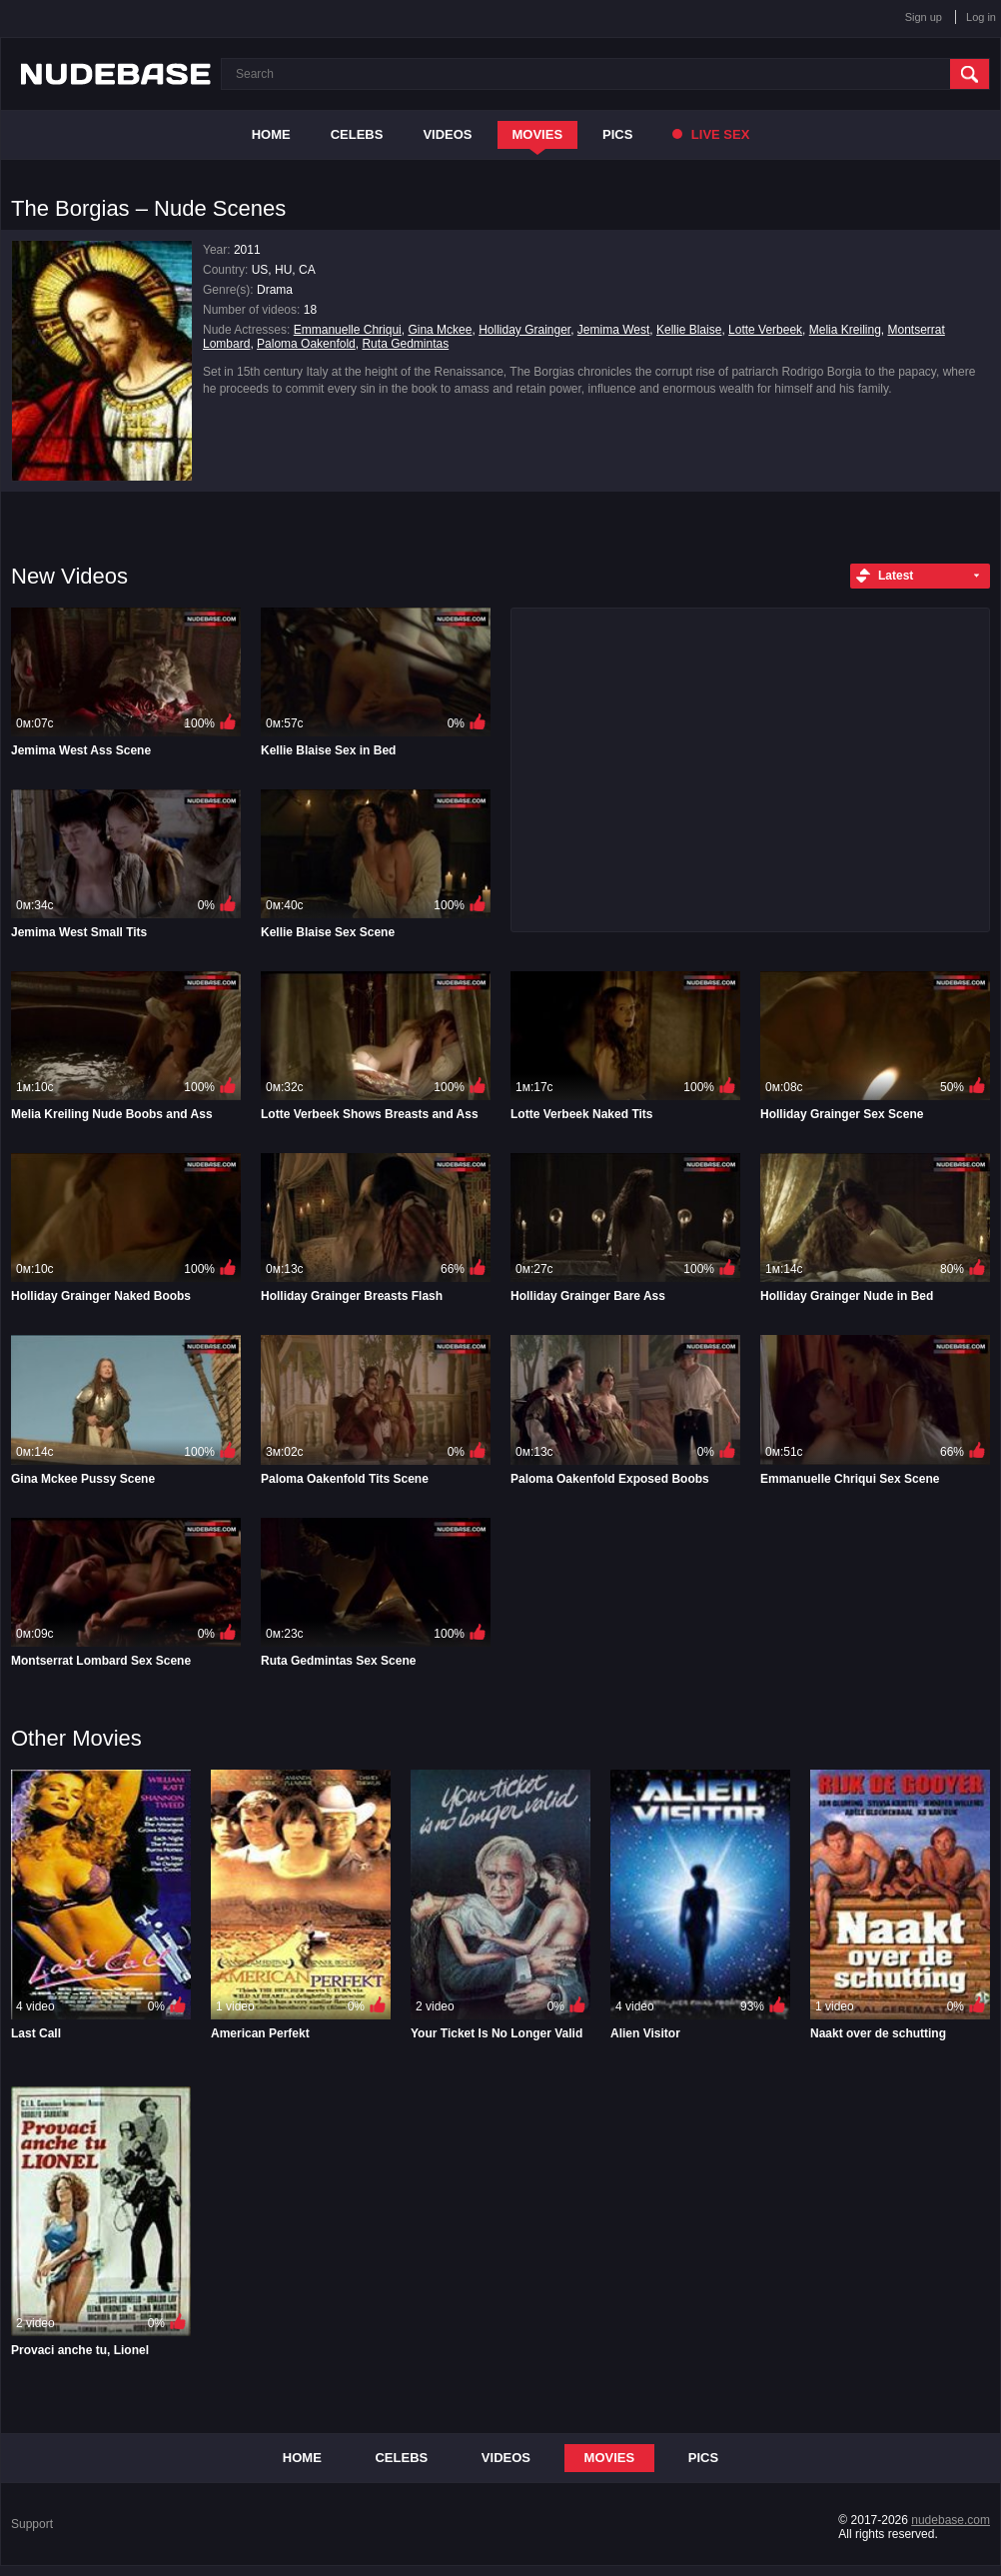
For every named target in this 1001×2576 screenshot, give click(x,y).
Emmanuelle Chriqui (348, 330)
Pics (617, 134)
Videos (447, 134)
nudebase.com (950, 2520)
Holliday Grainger (524, 330)
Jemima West (613, 330)
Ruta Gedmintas (405, 344)
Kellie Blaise (688, 330)
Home (271, 134)
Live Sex (710, 134)
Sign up (923, 17)
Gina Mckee (440, 330)
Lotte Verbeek (765, 330)
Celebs (357, 134)
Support (32, 2524)
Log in (981, 17)
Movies (537, 134)
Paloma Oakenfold (306, 344)
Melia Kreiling (845, 330)
